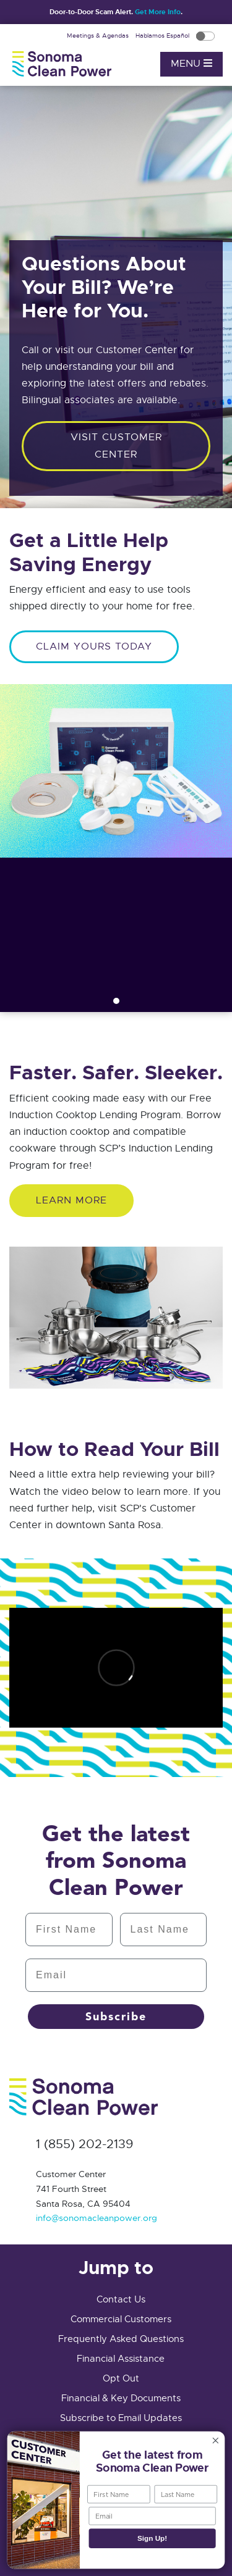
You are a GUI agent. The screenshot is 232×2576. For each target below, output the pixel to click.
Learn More (71, 1200)
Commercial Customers (121, 2319)
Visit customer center (116, 445)
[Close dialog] (215, 2440)
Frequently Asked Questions (121, 2338)
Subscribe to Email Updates (121, 2417)
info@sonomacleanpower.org (96, 2217)
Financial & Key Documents (121, 2398)
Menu (191, 63)
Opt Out (121, 2378)
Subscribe (116, 2016)
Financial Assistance (121, 2358)
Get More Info (158, 11)
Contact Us (121, 2299)
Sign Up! (152, 2539)
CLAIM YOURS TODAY (94, 646)
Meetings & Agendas (99, 35)
